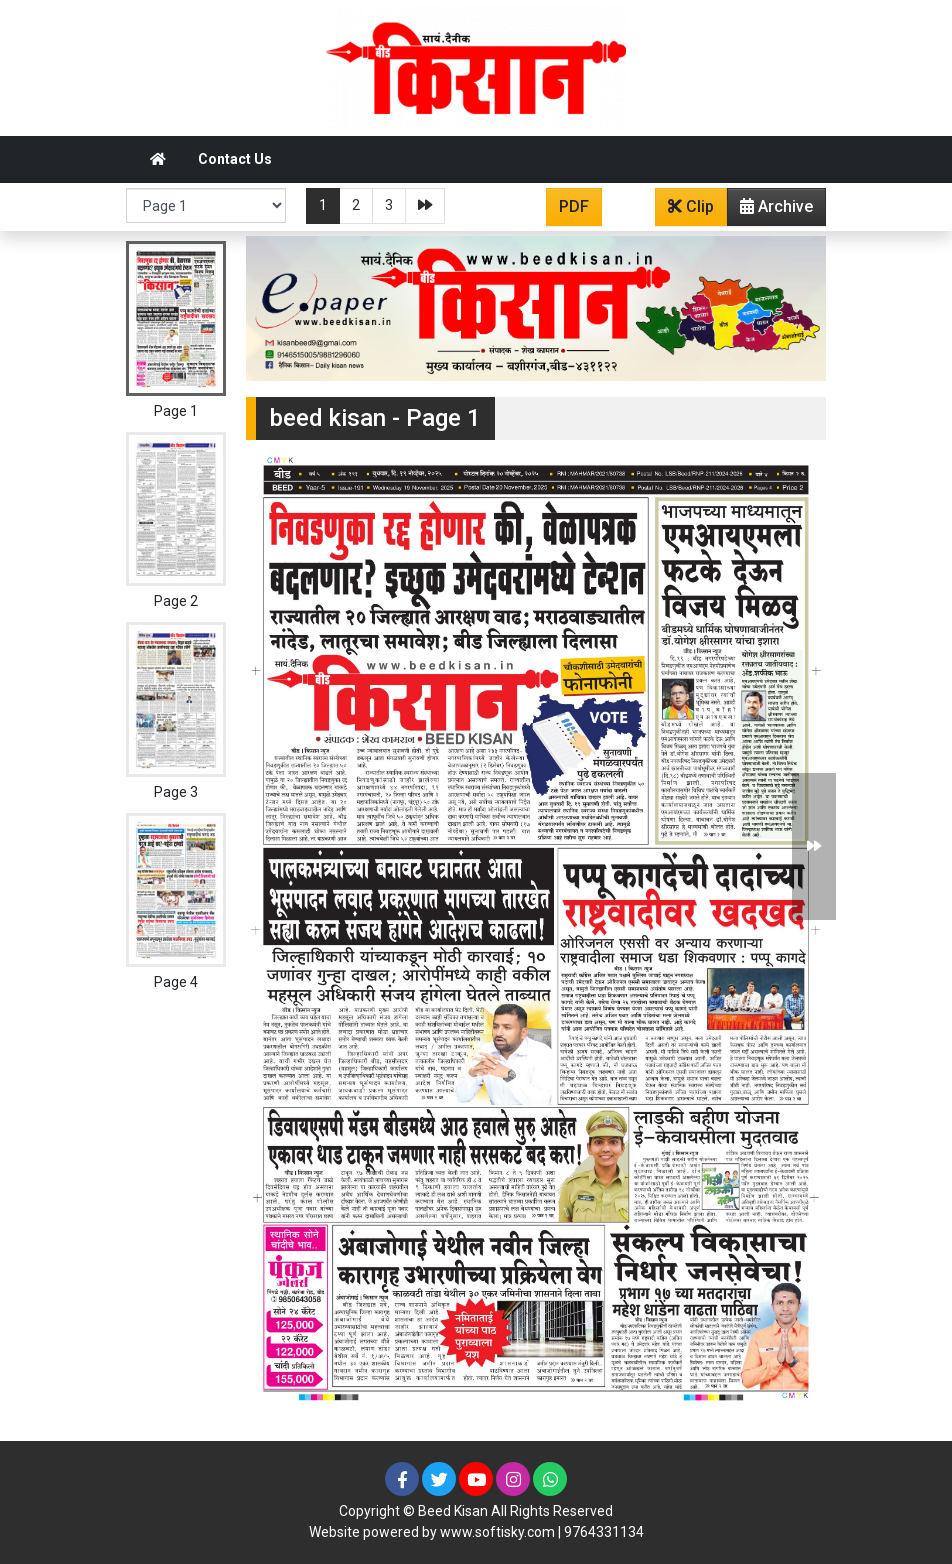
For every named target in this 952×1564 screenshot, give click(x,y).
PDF (574, 206)
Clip (691, 206)
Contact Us (235, 159)
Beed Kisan (453, 1511)
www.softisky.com (497, 1532)
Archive (770, 211)
